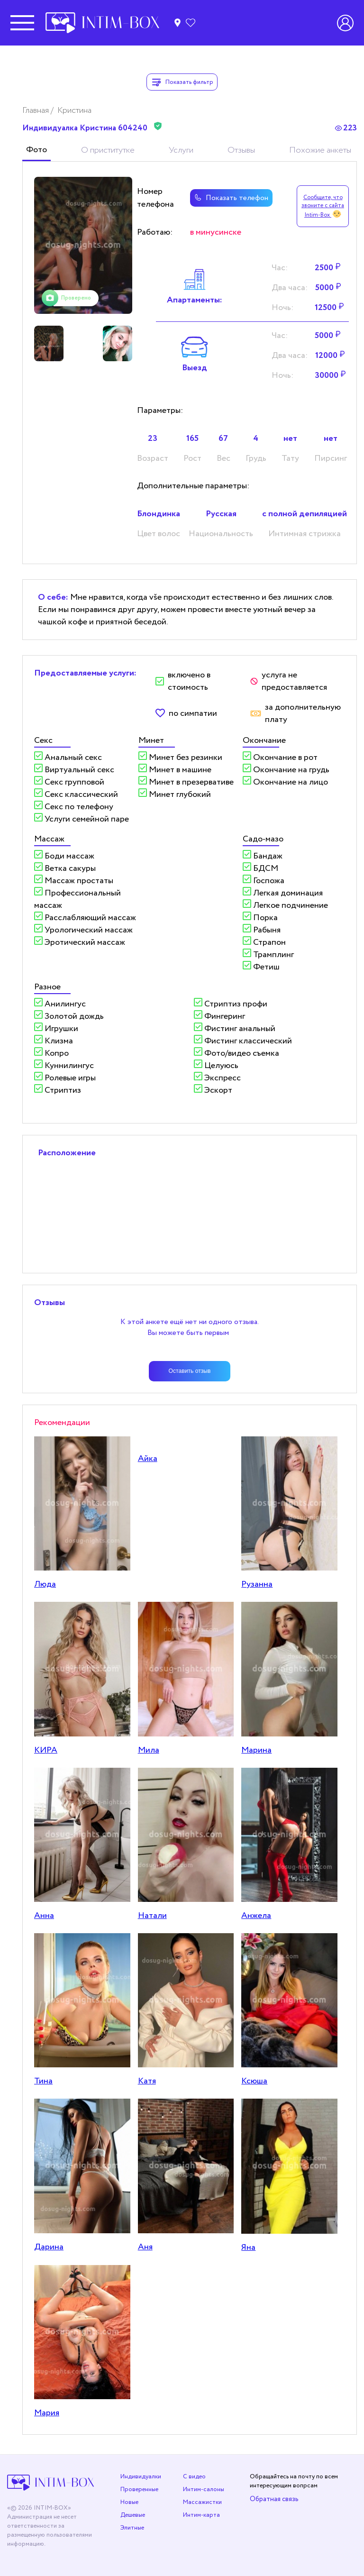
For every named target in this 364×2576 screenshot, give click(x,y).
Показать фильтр (182, 82)
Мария (46, 2413)
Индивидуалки (140, 2476)
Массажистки (202, 2502)
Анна (44, 1915)
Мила (148, 1750)
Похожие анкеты (320, 150)
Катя (147, 2081)
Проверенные (139, 2489)
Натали (152, 1915)
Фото (36, 150)
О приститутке (108, 150)
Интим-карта (201, 2515)
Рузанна (257, 1584)
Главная (36, 110)
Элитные (132, 2527)
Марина (256, 1750)
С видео (194, 2476)
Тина (43, 2081)
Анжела (256, 1915)
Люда (45, 1584)
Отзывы (241, 150)
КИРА (45, 1750)
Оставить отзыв (190, 1371)
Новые (129, 2502)
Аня (145, 2247)
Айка (147, 1458)
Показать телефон (231, 197)
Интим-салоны (203, 2489)
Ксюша (254, 2081)
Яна (248, 2247)
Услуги (181, 150)
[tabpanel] (83, 245)
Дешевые (132, 2515)
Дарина (49, 2247)
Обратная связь (274, 2499)
